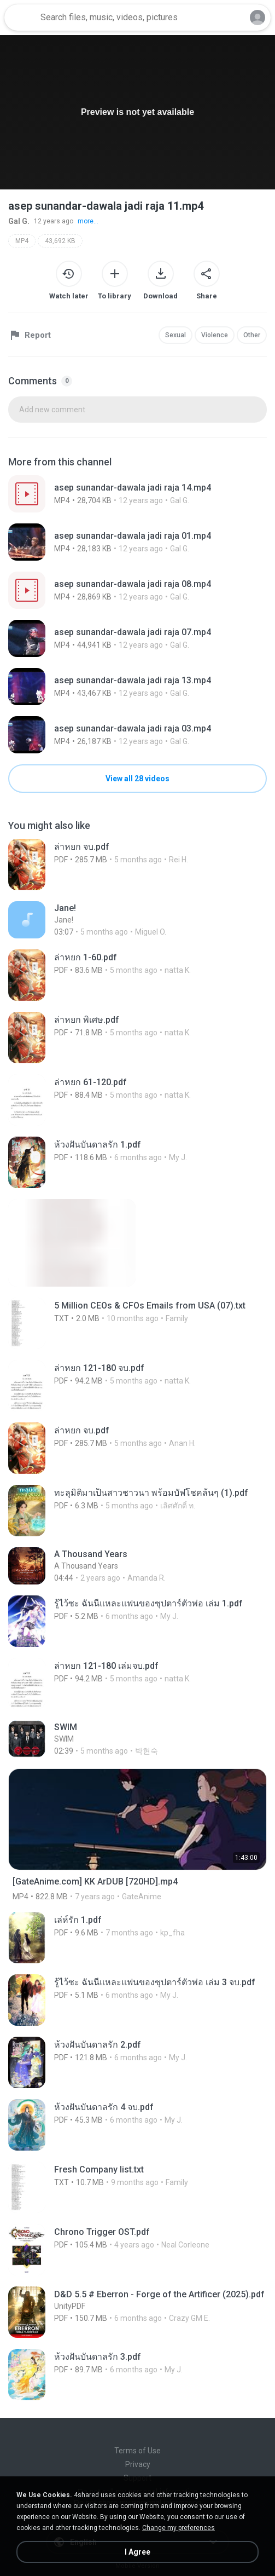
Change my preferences (178, 2528)
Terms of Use (137, 2450)
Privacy (137, 2464)
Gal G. (19, 221)
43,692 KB (60, 241)
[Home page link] (21, 17)
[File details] (137, 493)
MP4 (21, 241)
